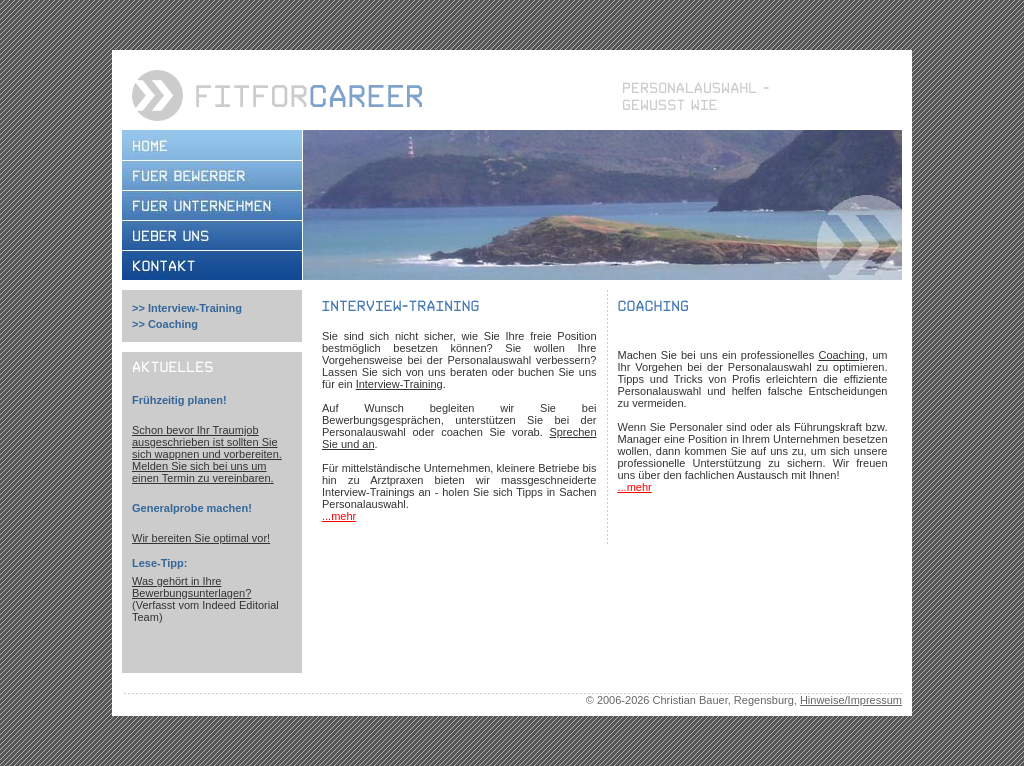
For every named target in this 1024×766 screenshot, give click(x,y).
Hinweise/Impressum (851, 700)
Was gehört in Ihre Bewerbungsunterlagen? (191, 587)
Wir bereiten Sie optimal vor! (201, 538)
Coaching (173, 324)
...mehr (339, 516)
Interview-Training (195, 308)
